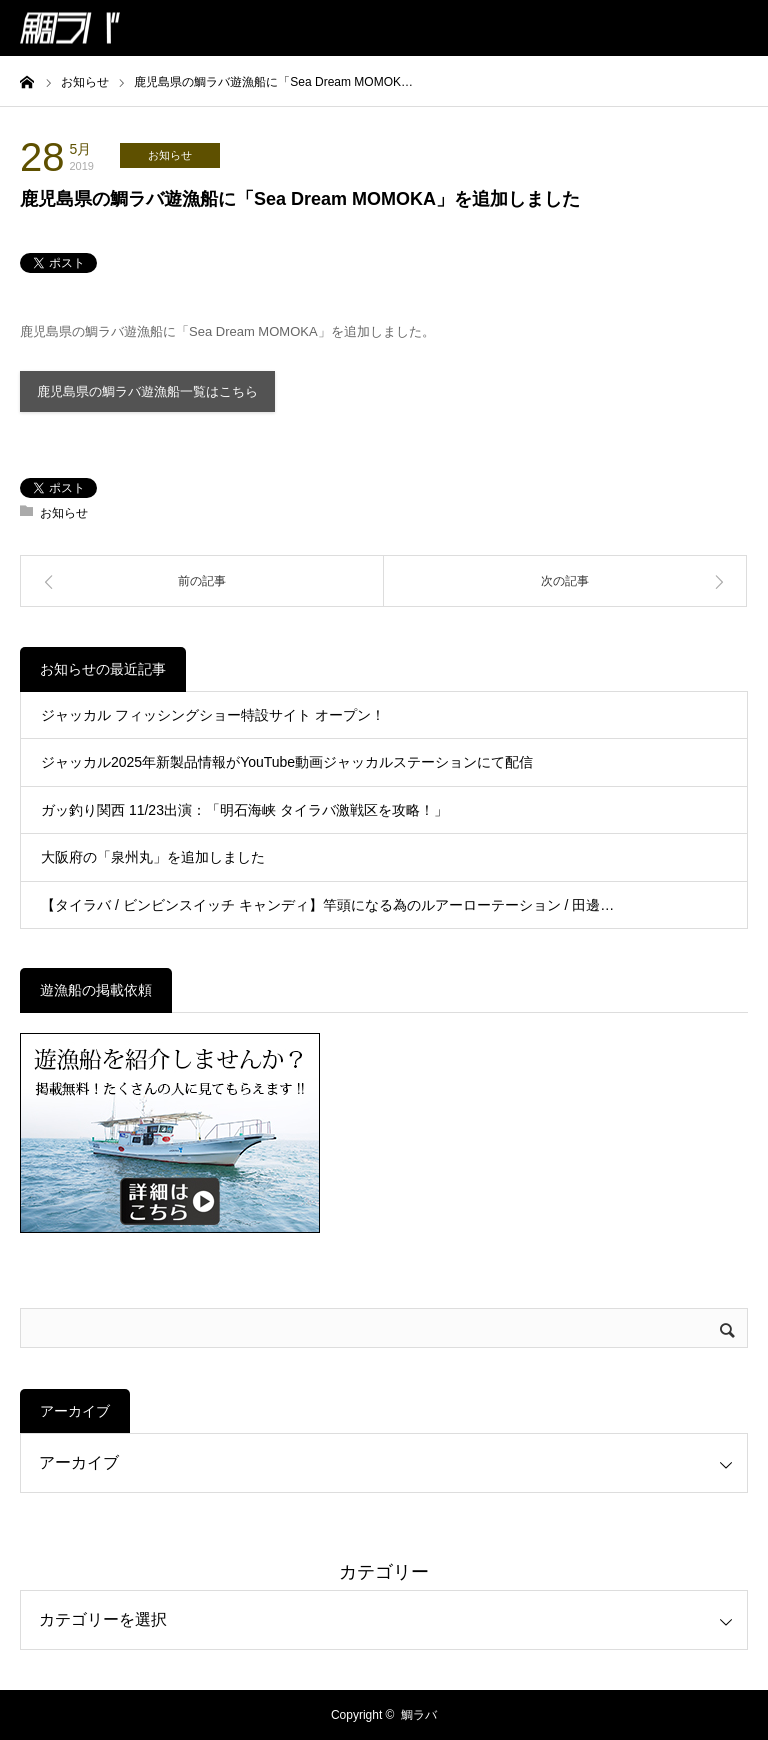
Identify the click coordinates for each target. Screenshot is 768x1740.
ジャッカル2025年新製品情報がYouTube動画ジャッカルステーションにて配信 (287, 762)
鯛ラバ (419, 1715)
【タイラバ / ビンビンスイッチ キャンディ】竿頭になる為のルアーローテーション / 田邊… (327, 905)
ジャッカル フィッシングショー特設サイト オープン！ (213, 715)
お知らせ (170, 155)
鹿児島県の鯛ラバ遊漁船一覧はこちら (147, 391)
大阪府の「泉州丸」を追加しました (153, 857)
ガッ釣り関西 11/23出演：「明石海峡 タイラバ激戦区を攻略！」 (244, 810)
